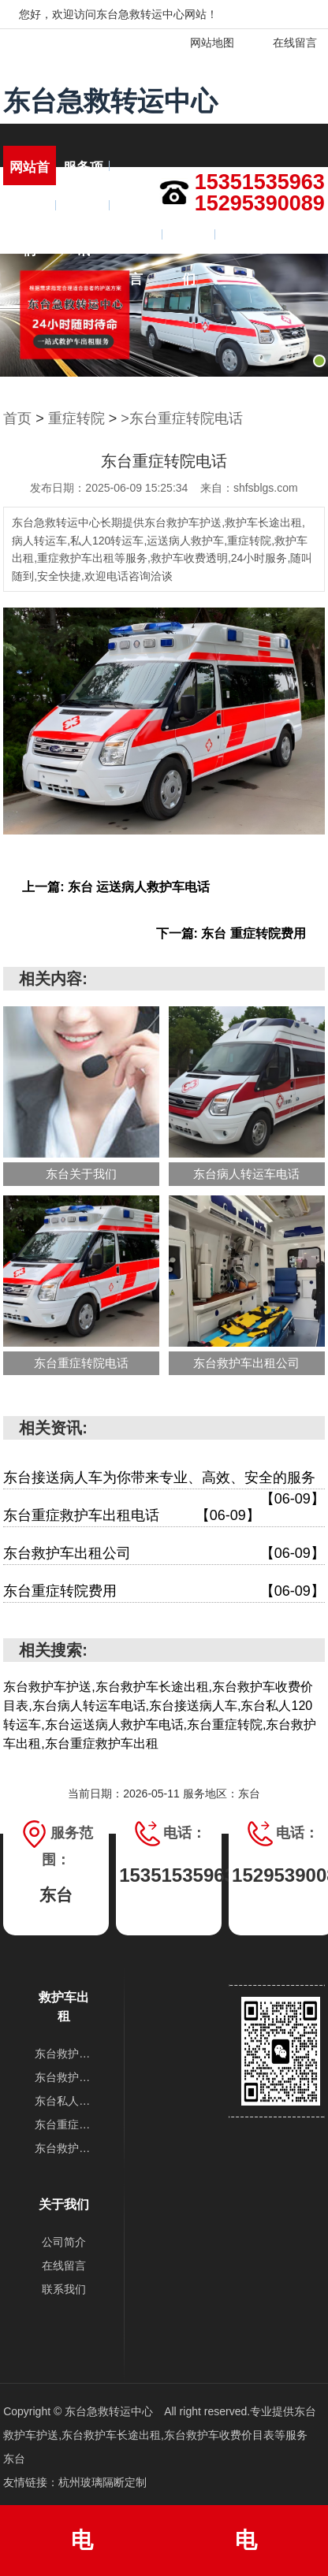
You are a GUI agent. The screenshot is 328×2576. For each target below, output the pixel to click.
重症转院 (76, 418)
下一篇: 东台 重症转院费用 (231, 933)
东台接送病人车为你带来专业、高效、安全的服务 (164, 1479)
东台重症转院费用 (164, 1591)
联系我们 (189, 243)
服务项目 (83, 174)
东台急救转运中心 (110, 101)
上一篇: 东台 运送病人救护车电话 (116, 887)
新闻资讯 (83, 214)
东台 (14, 2458)
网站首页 (29, 174)
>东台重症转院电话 (182, 418)
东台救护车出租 (64, 2148)
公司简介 (64, 2242)
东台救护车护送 (64, 2053)
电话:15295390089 (246, 2552)
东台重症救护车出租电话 (131, 1515)
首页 (17, 418)
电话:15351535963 (82, 2552)
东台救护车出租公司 (164, 1553)
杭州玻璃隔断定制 (102, 2482)
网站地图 (202, 42)
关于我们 (29, 214)
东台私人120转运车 (64, 2101)
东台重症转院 (64, 2124)
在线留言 (285, 42)
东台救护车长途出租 (64, 2077)
